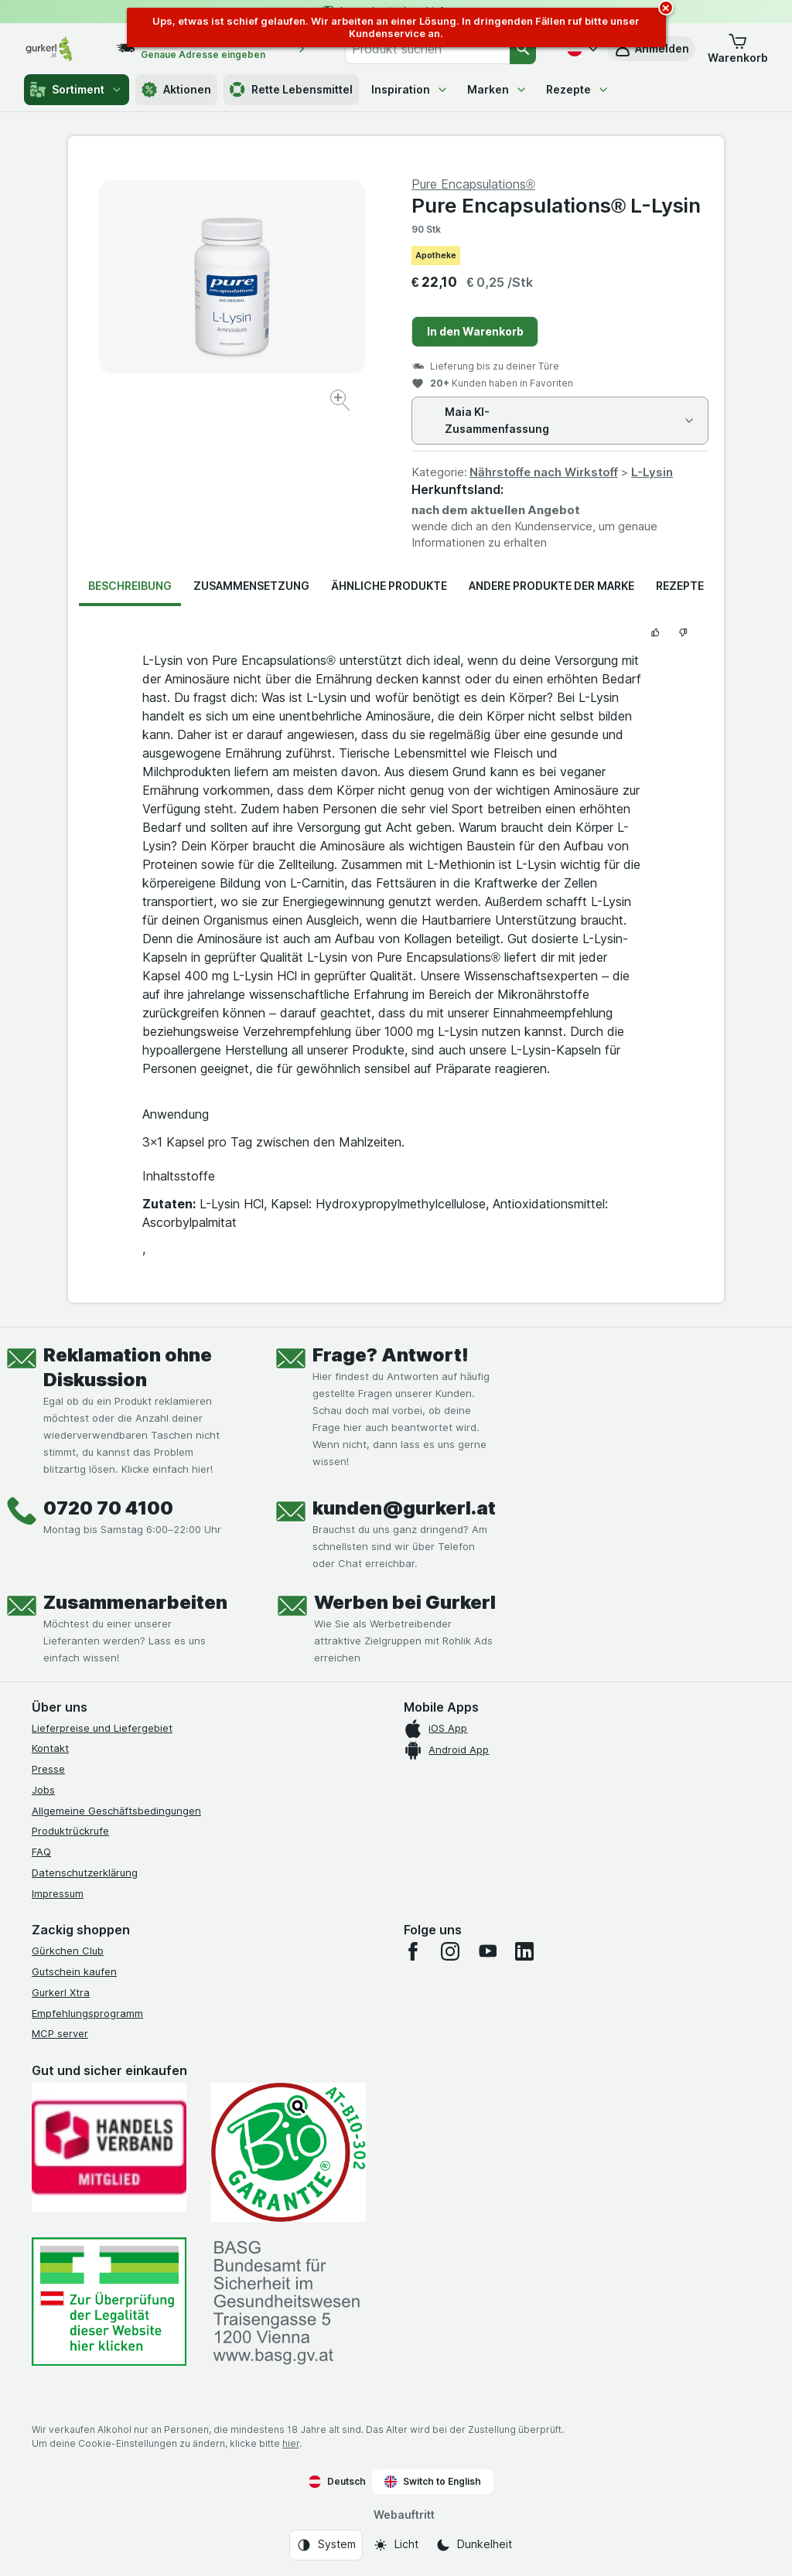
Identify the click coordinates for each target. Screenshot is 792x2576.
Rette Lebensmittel (291, 89)
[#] (109, 2301)
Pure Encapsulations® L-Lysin (556, 205)
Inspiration (410, 89)
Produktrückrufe (70, 1831)
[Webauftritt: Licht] (395, 2545)
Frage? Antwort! (390, 1355)
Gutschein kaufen (74, 1971)
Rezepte (577, 89)
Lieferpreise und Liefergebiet (102, 1728)
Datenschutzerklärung (85, 1872)
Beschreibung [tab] (130, 585)
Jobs (43, 1790)
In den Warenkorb (475, 331)
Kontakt (50, 1748)
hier (290, 2443)
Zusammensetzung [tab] (251, 585)
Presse (48, 1769)
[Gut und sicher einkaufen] (288, 2152)
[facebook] (413, 1951)
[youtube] (487, 1951)
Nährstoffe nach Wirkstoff (543, 472)
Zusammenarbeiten (135, 1602)
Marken (497, 89)
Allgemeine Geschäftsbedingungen (116, 1810)
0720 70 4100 (108, 1508)
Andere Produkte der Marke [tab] (551, 585)
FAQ (41, 1851)
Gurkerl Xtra (61, 1992)
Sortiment (76, 89)
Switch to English (432, 2481)
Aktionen (176, 89)
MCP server (60, 2033)
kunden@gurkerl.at (404, 1508)
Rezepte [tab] (680, 585)
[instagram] (450, 1951)
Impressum (58, 1893)
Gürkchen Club (68, 1950)
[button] (738, 49)
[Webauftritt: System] (326, 2545)
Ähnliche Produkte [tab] (389, 585)
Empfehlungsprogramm (87, 2013)
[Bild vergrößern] (341, 402)
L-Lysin (652, 472)
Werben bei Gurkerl (405, 1602)
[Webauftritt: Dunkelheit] (473, 2545)
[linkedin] (524, 1951)
